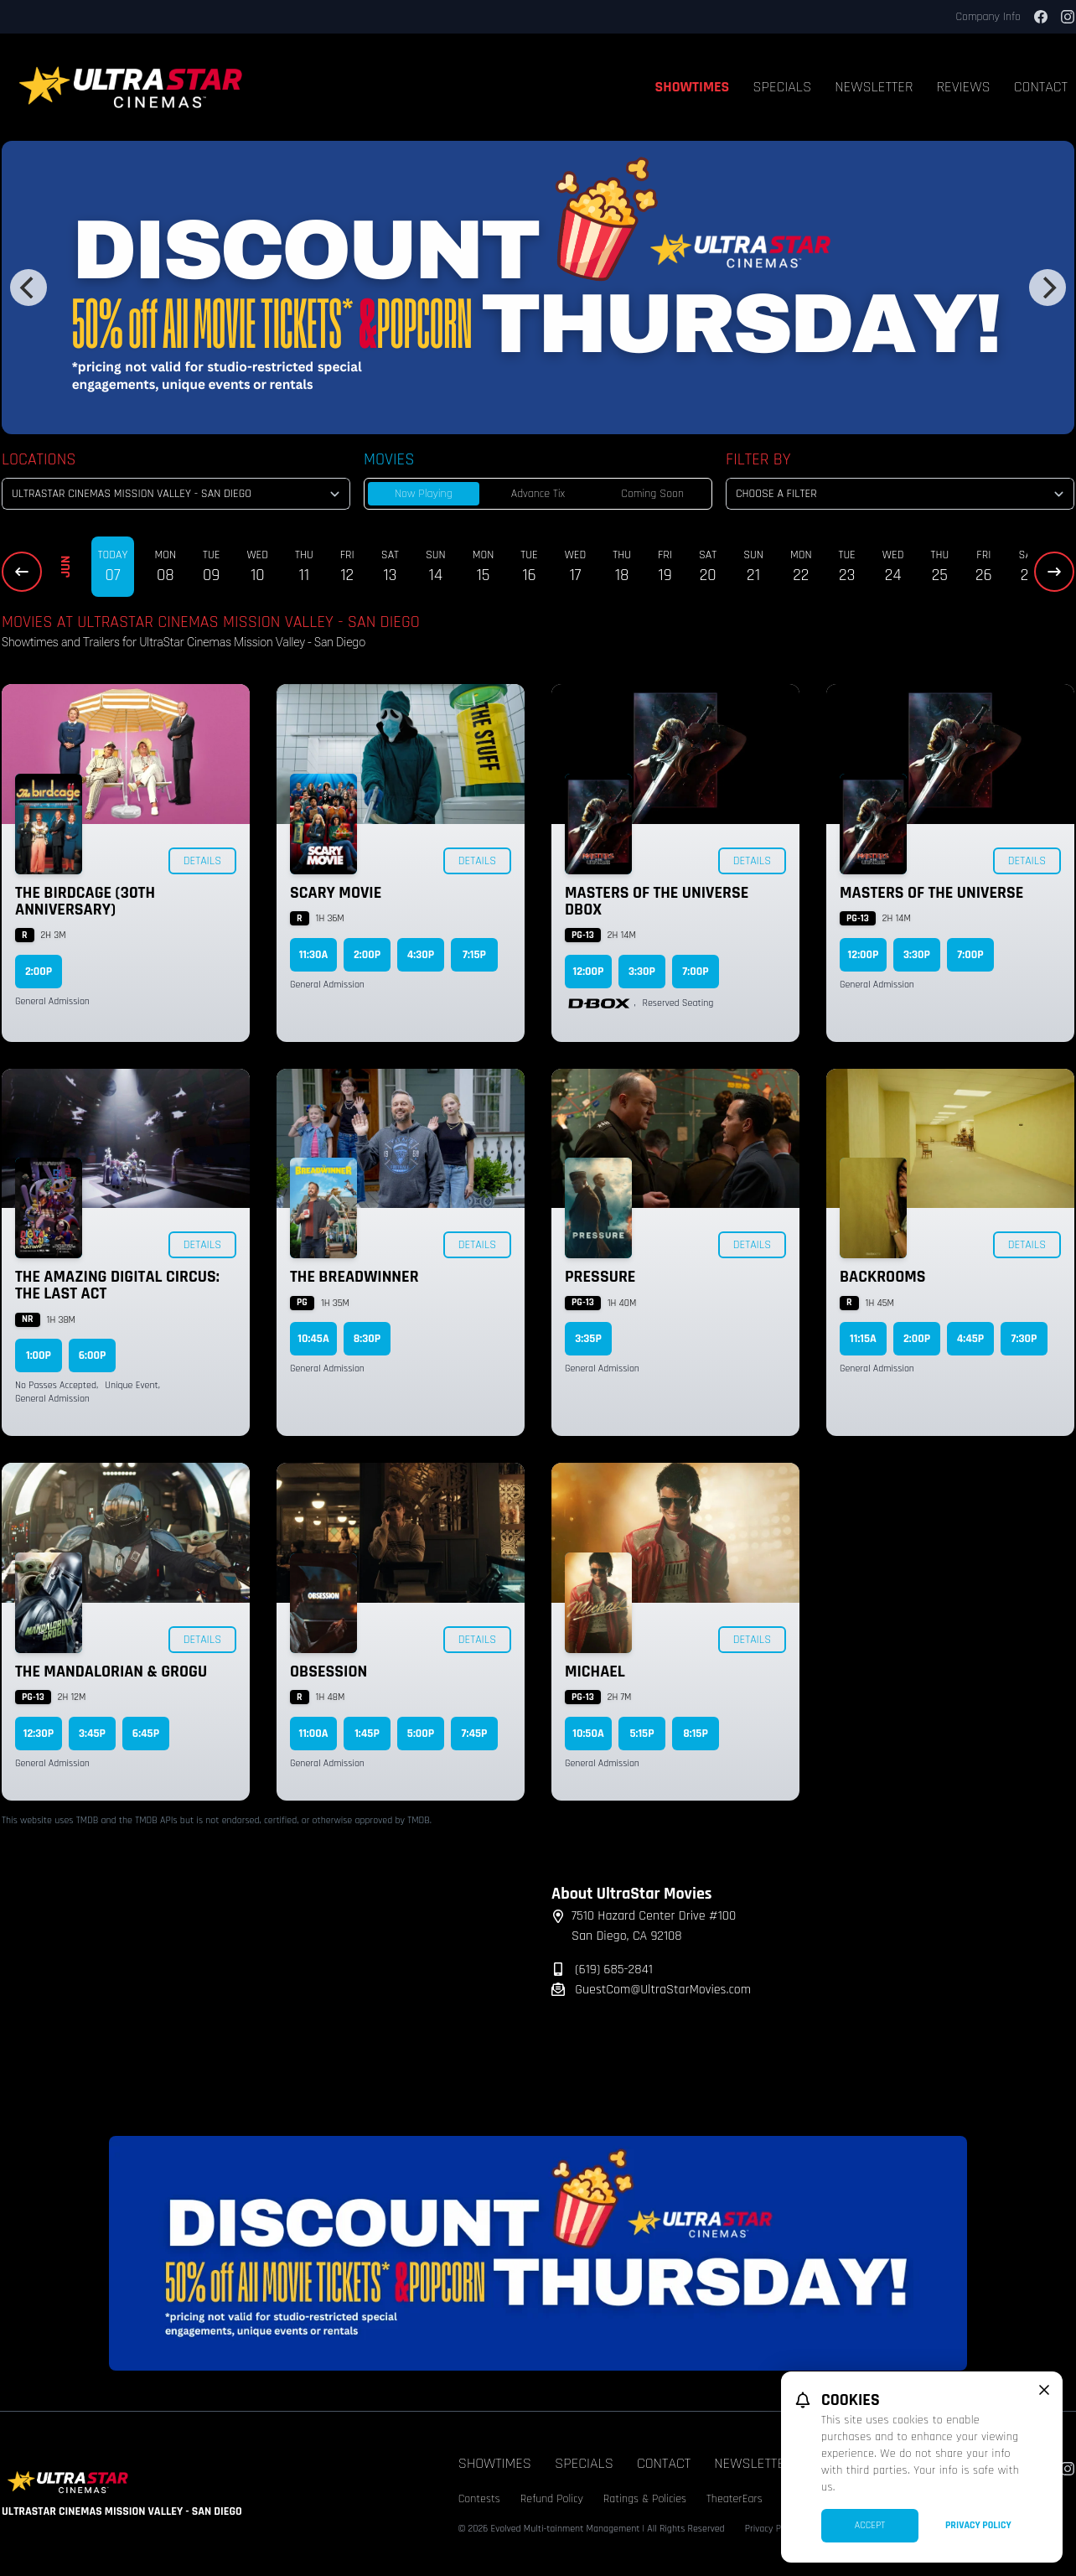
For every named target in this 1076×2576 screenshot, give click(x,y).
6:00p (92, 1355)
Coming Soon (652, 493)
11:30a (313, 954)
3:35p (588, 1338)
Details (202, 860)
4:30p (420, 954)
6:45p (145, 1733)
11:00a (313, 1733)
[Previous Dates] (22, 572)
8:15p (695, 1733)
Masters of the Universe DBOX (656, 901)
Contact (664, 2463)
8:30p (367, 1338)
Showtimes (692, 86)
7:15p (474, 954)
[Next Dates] (1054, 572)
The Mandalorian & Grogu (111, 1671)
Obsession (328, 1671)
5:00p (420, 1733)
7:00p (695, 971)
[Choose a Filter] (900, 494)
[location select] (176, 494)
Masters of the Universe (931, 893)
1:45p (367, 1733)
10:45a (313, 1338)
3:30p (642, 971)
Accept (870, 2525)
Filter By (758, 459)
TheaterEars (734, 2498)
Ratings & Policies (644, 2498)
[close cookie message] (1044, 2390)
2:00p (38, 971)
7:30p (1024, 1338)
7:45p (475, 1733)
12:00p (588, 971)
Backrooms (882, 1277)
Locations (38, 459)
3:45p (92, 1733)
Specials (782, 86)
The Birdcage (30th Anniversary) (85, 901)
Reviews (964, 86)
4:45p (971, 1338)
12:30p (38, 1733)
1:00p (38, 1355)
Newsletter (874, 86)
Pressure (600, 1277)
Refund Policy (551, 2498)
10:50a (587, 1733)
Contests (479, 2498)
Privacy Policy (978, 2525)
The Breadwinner (354, 1277)
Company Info (988, 16)
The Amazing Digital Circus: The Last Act (117, 1285)
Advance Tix (538, 493)
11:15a (863, 1338)
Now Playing (424, 493)
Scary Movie (335, 893)
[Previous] (28, 287)
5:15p (641, 1733)
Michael (595, 1671)
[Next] (1047, 287)
